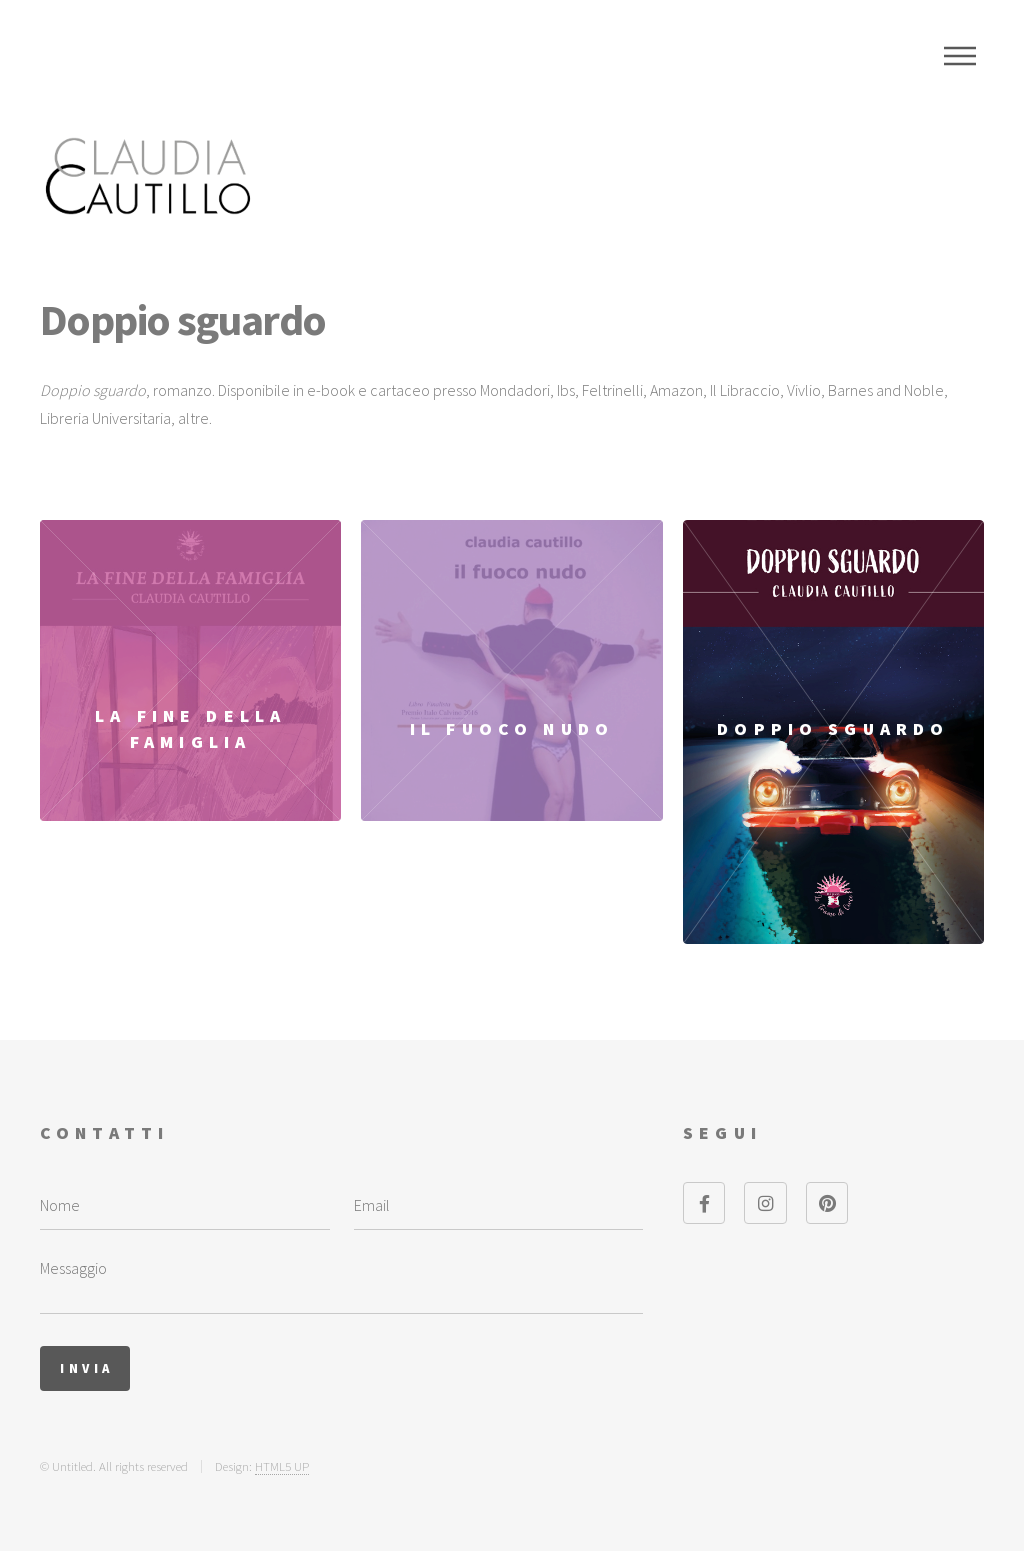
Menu (960, 56)
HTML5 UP (282, 1466)
